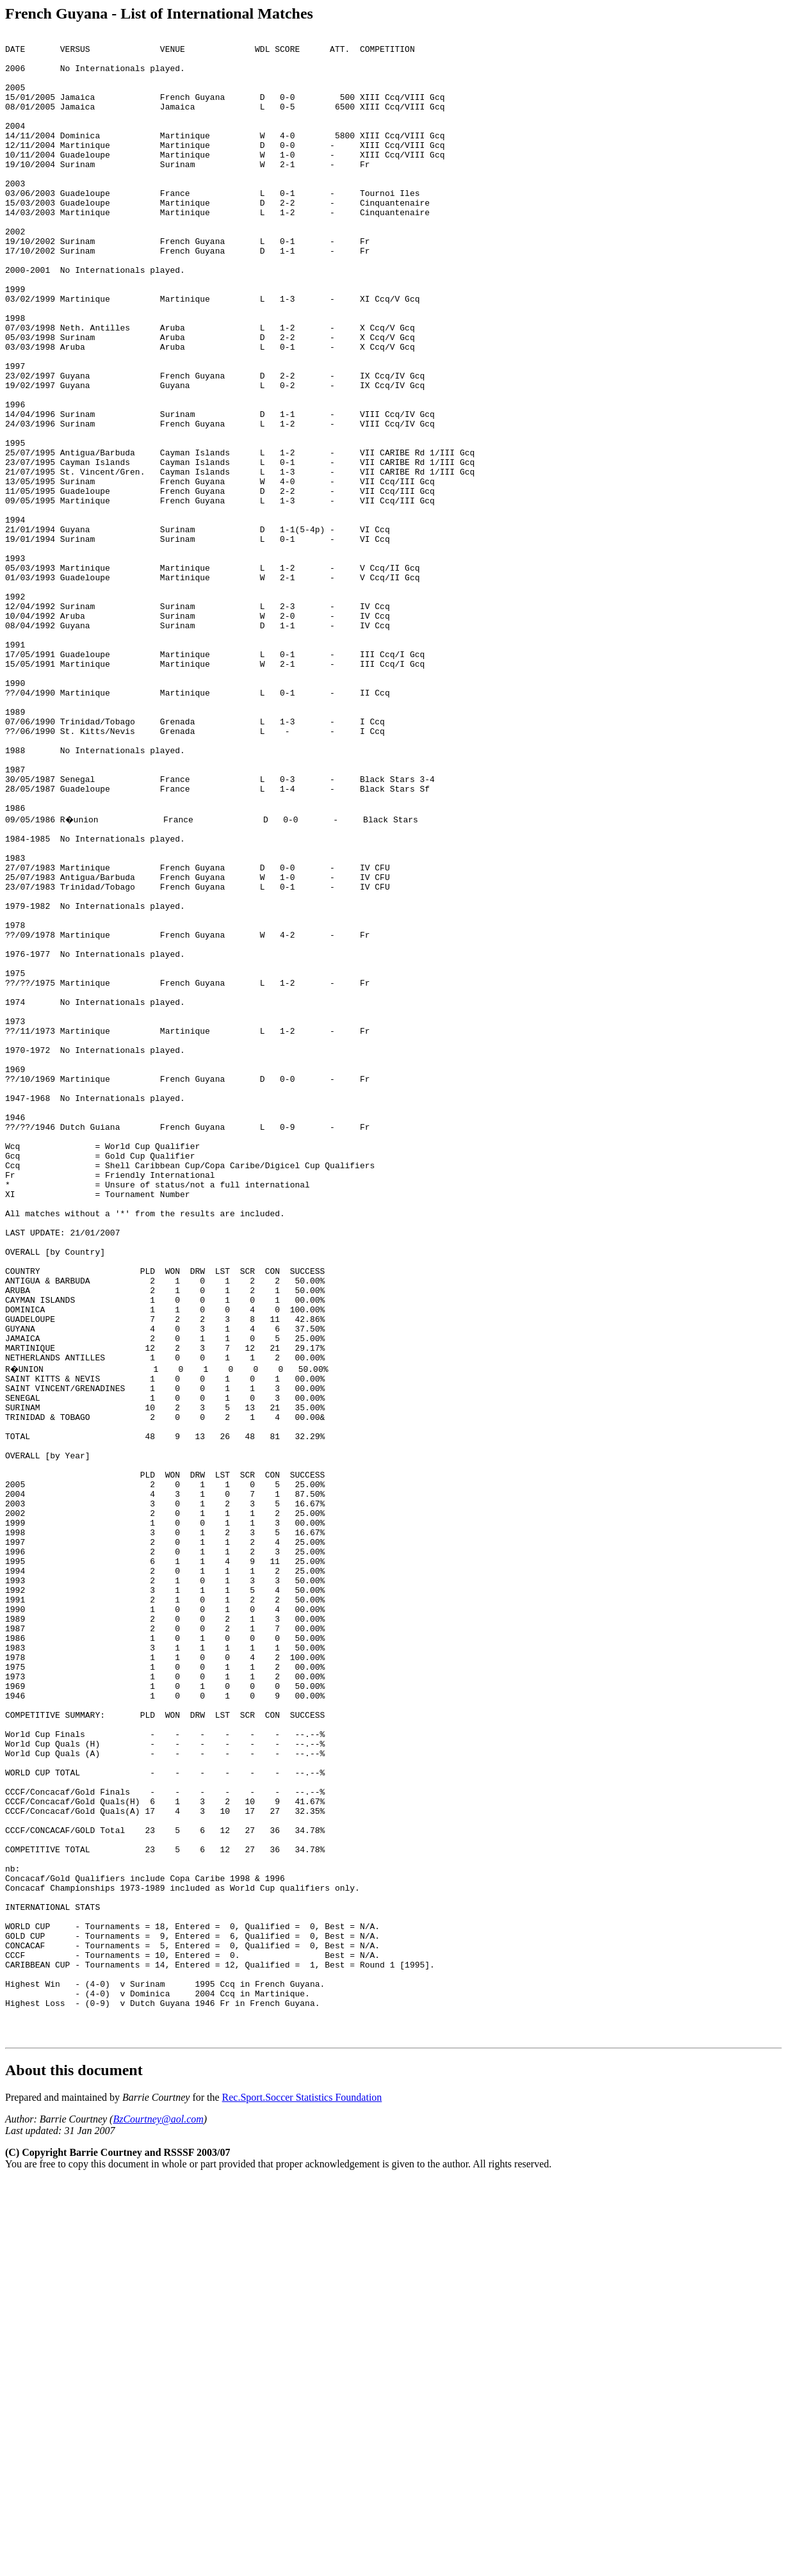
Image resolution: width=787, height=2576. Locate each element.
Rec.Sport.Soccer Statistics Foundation (302, 2493)
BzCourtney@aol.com (158, 2514)
